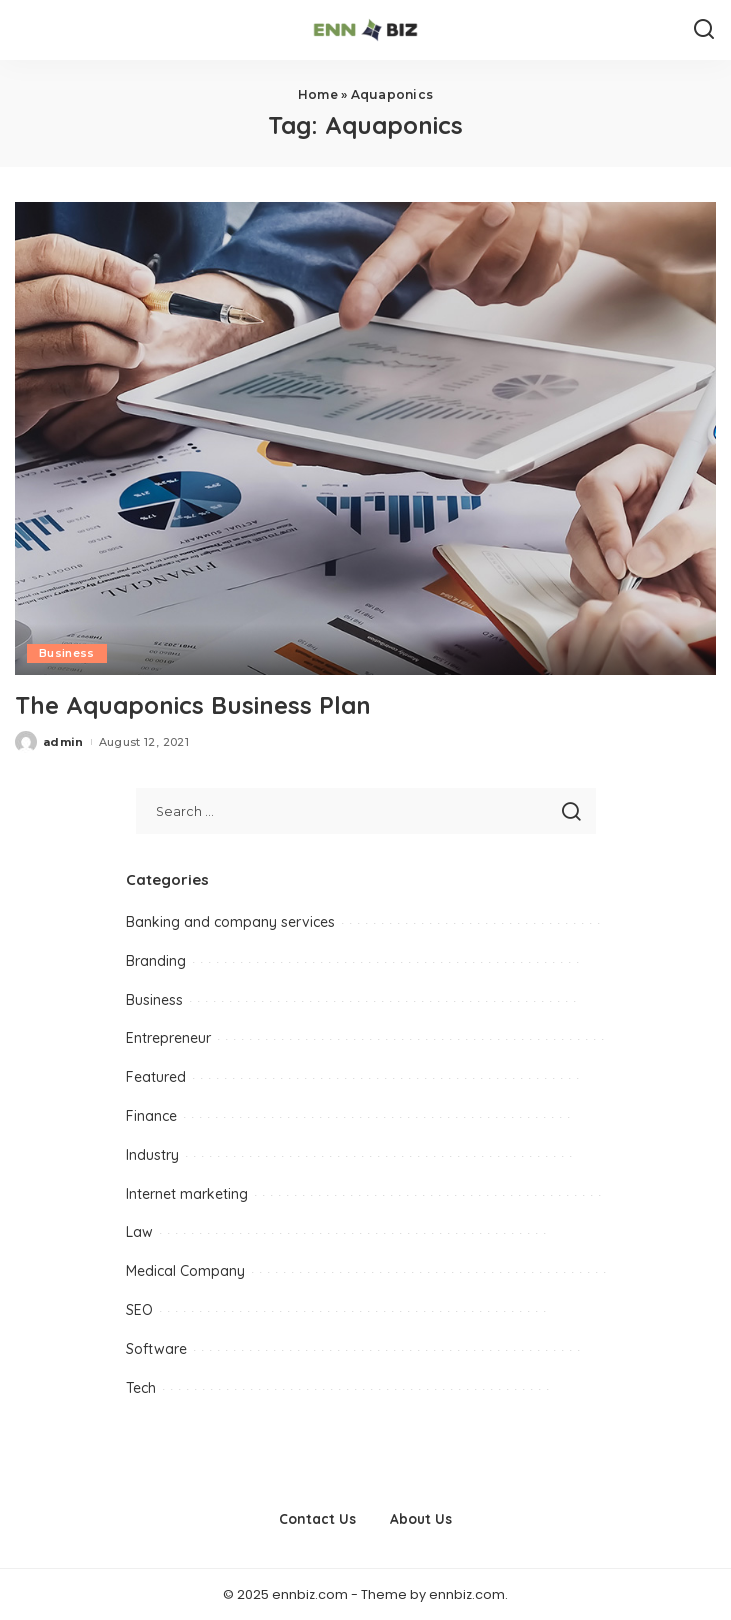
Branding (156, 961)
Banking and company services (230, 922)
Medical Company (185, 1271)
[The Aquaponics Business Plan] (365, 439)
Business (67, 653)
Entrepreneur (168, 1038)
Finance (151, 1116)
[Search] (704, 30)
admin (63, 742)
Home (318, 94)
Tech (141, 1388)
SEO (139, 1310)
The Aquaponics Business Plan (193, 705)
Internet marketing (187, 1194)
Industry (152, 1155)
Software (156, 1349)
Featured (156, 1077)
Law (139, 1232)
